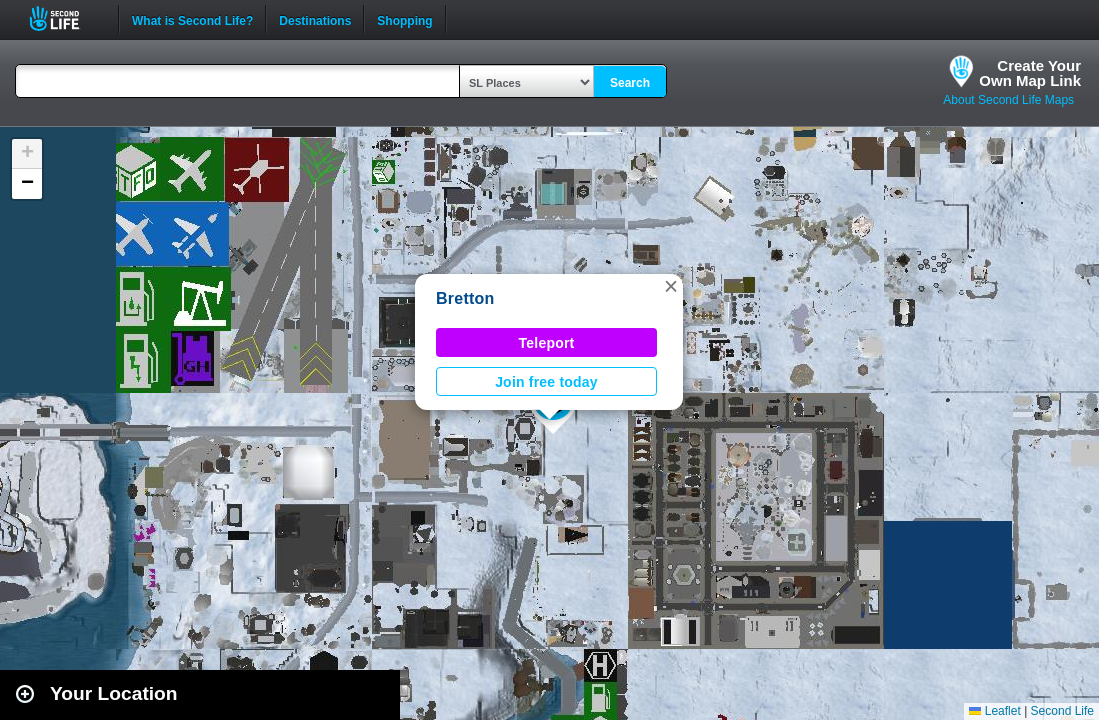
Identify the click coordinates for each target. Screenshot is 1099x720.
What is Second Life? (192, 19)
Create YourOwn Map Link (1030, 73)
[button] (671, 286)
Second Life (65, 18)
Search (630, 83)
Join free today (546, 382)
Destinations (315, 19)
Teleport (547, 343)
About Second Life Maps (1008, 100)
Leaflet (994, 711)
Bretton (465, 298)
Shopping (404, 19)
